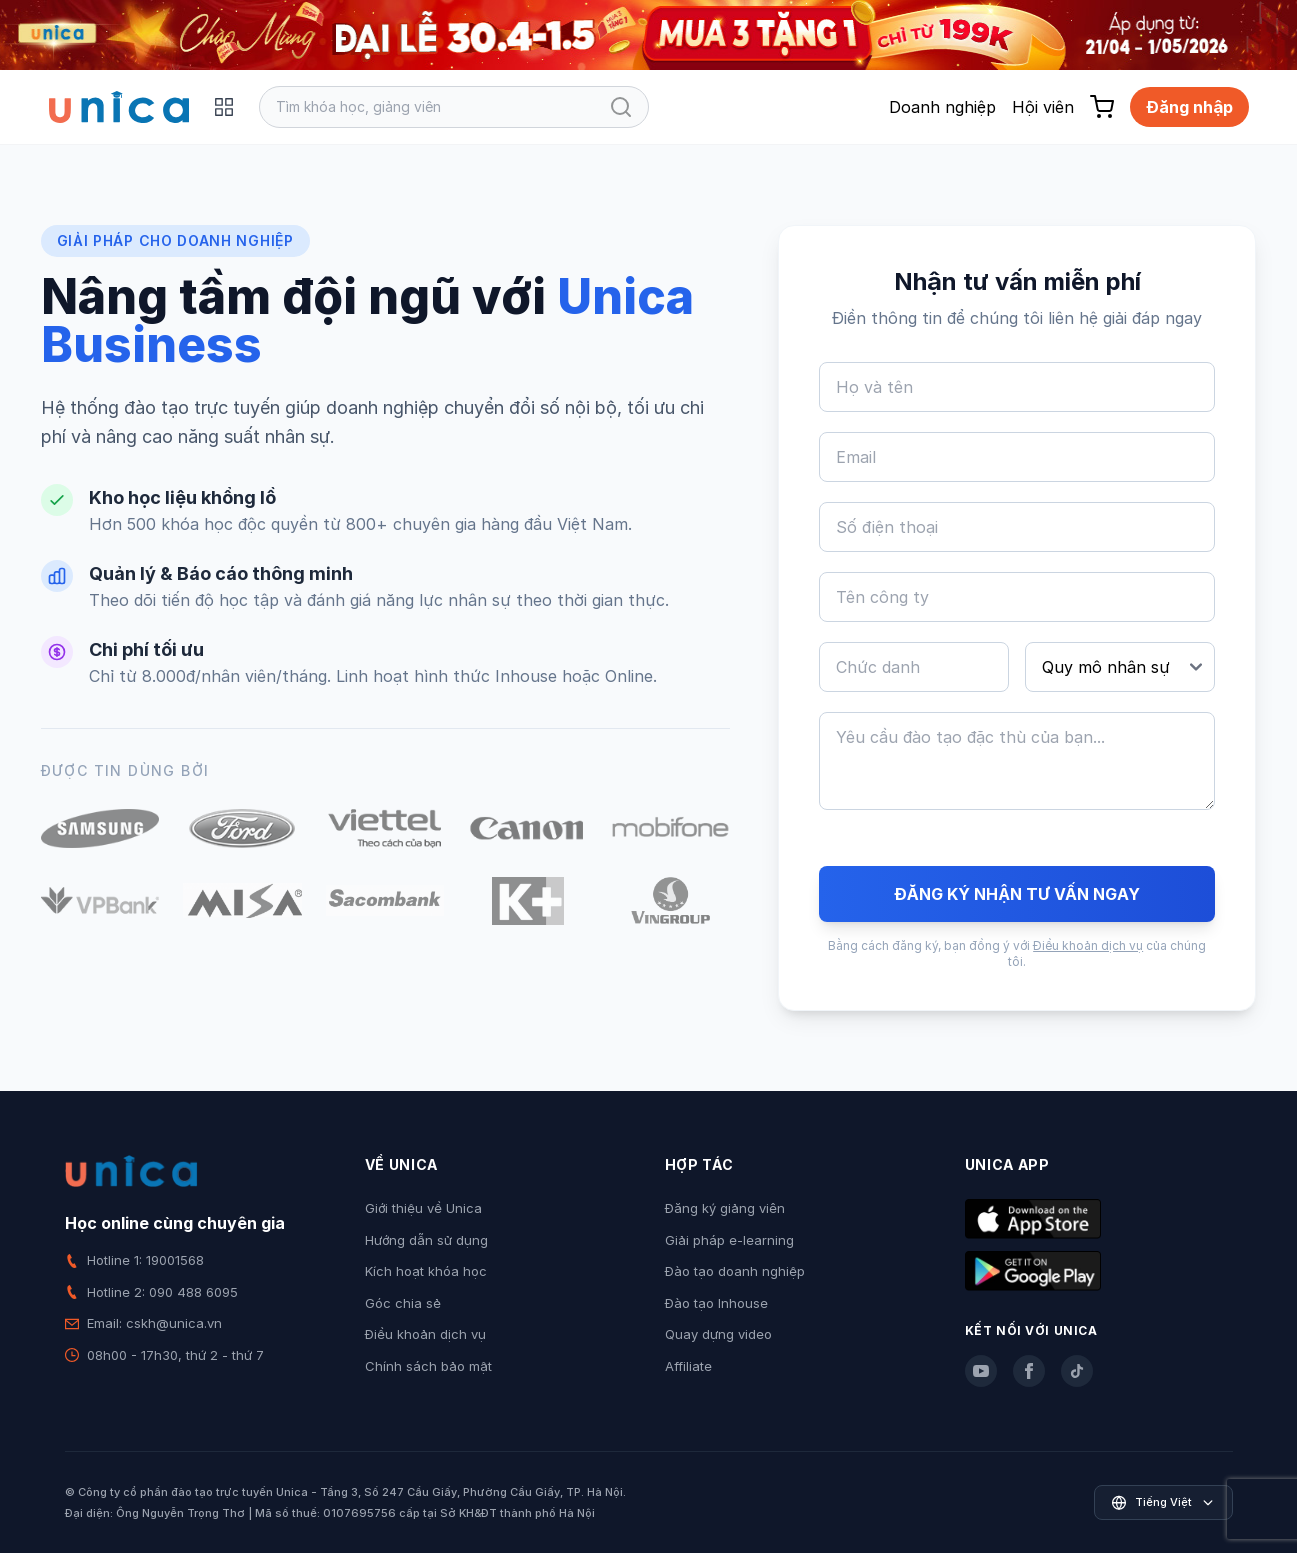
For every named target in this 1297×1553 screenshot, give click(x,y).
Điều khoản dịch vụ (1088, 945)
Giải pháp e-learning (729, 1240)
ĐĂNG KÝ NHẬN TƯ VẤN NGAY (1017, 894)
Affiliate (688, 1366)
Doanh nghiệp (942, 107)
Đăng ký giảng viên (725, 1208)
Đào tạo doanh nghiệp (735, 1271)
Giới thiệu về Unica (423, 1208)
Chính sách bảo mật (428, 1366)
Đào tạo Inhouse (716, 1303)
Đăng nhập (1189, 107)
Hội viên (1043, 107)
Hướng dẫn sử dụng (426, 1240)
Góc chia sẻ (403, 1303)
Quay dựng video (718, 1334)
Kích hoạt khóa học (426, 1271)
